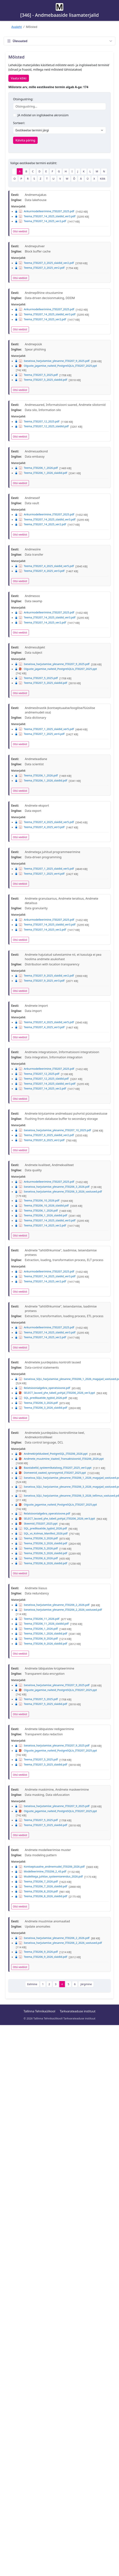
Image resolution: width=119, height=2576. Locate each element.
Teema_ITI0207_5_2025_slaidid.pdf (41, 379)
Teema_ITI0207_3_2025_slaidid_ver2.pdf (44, 263)
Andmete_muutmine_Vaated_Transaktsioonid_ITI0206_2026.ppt (59, 1458)
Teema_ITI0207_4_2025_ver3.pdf (40, 571)
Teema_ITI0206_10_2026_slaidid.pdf (42, 1205)
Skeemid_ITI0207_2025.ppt (36, 1523)
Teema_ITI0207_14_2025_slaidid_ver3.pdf (45, 216)
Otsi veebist (20, 231)
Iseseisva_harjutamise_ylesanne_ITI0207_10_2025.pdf (53, 1130)
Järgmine (86, 1984)
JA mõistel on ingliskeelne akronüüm (43, 115)
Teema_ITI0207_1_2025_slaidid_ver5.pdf (44, 729)
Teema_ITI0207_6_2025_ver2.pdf (40, 1140)
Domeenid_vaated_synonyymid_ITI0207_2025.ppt (50, 1472)
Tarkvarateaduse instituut (77, 2011)
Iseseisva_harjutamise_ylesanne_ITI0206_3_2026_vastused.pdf (58, 1191)
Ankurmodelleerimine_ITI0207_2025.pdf (44, 211)
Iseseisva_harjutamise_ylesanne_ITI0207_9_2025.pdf (52, 361)
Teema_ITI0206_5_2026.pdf (36, 1548)
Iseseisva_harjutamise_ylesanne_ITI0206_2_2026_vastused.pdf (58, 1609)
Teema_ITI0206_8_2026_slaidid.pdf (41, 1896)
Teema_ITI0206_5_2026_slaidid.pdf (41, 1553)
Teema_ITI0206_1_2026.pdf (36, 468)
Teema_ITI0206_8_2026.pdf (36, 1891)
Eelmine (32, 1984)
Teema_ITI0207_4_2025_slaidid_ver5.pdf (44, 566)
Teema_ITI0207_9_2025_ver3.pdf (40, 980)
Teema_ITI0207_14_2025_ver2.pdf (40, 221)
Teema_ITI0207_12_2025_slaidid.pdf (42, 426)
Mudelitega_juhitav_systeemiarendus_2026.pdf (49, 1876)
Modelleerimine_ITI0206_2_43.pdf (40, 1871)
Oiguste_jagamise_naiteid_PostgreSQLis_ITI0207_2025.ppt (56, 365)
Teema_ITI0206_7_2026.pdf (36, 1881)
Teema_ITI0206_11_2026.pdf (37, 1619)
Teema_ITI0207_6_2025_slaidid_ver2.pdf (44, 1135)
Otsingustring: (23, 99)
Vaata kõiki (18, 78)
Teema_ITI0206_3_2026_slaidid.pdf (41, 1407)
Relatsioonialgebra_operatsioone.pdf (42, 1388)
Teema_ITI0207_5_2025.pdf (36, 375)
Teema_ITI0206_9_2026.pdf (36, 1638)
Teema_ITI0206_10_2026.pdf (37, 1200)
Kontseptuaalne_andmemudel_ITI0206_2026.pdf (50, 1866)
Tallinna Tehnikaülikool (39, 2011)
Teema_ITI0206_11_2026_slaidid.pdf (42, 1623)
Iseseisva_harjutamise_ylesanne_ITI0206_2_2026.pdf (52, 1605)
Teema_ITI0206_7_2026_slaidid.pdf (41, 1886)
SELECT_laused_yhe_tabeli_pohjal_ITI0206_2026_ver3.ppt (55, 1392)
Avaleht (16, 27)
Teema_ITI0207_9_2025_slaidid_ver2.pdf (44, 975)
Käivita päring (25, 140)
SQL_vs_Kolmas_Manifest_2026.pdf (41, 1533)
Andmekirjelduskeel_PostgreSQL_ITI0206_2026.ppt (51, 1453)
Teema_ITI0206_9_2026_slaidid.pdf (41, 1643)
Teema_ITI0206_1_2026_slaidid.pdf (41, 473)
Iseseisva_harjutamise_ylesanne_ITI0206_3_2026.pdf (52, 1186)
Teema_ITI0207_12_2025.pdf (37, 421)
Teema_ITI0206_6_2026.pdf (36, 1558)
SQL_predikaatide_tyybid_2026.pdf (41, 1398)
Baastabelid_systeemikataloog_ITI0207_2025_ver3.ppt (53, 1467)
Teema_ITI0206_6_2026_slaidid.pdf (41, 1563)
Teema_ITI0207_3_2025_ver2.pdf (40, 267)
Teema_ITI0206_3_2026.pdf (36, 1403)
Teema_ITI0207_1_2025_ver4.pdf (40, 734)
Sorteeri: (19, 123)
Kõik (102, 178)
